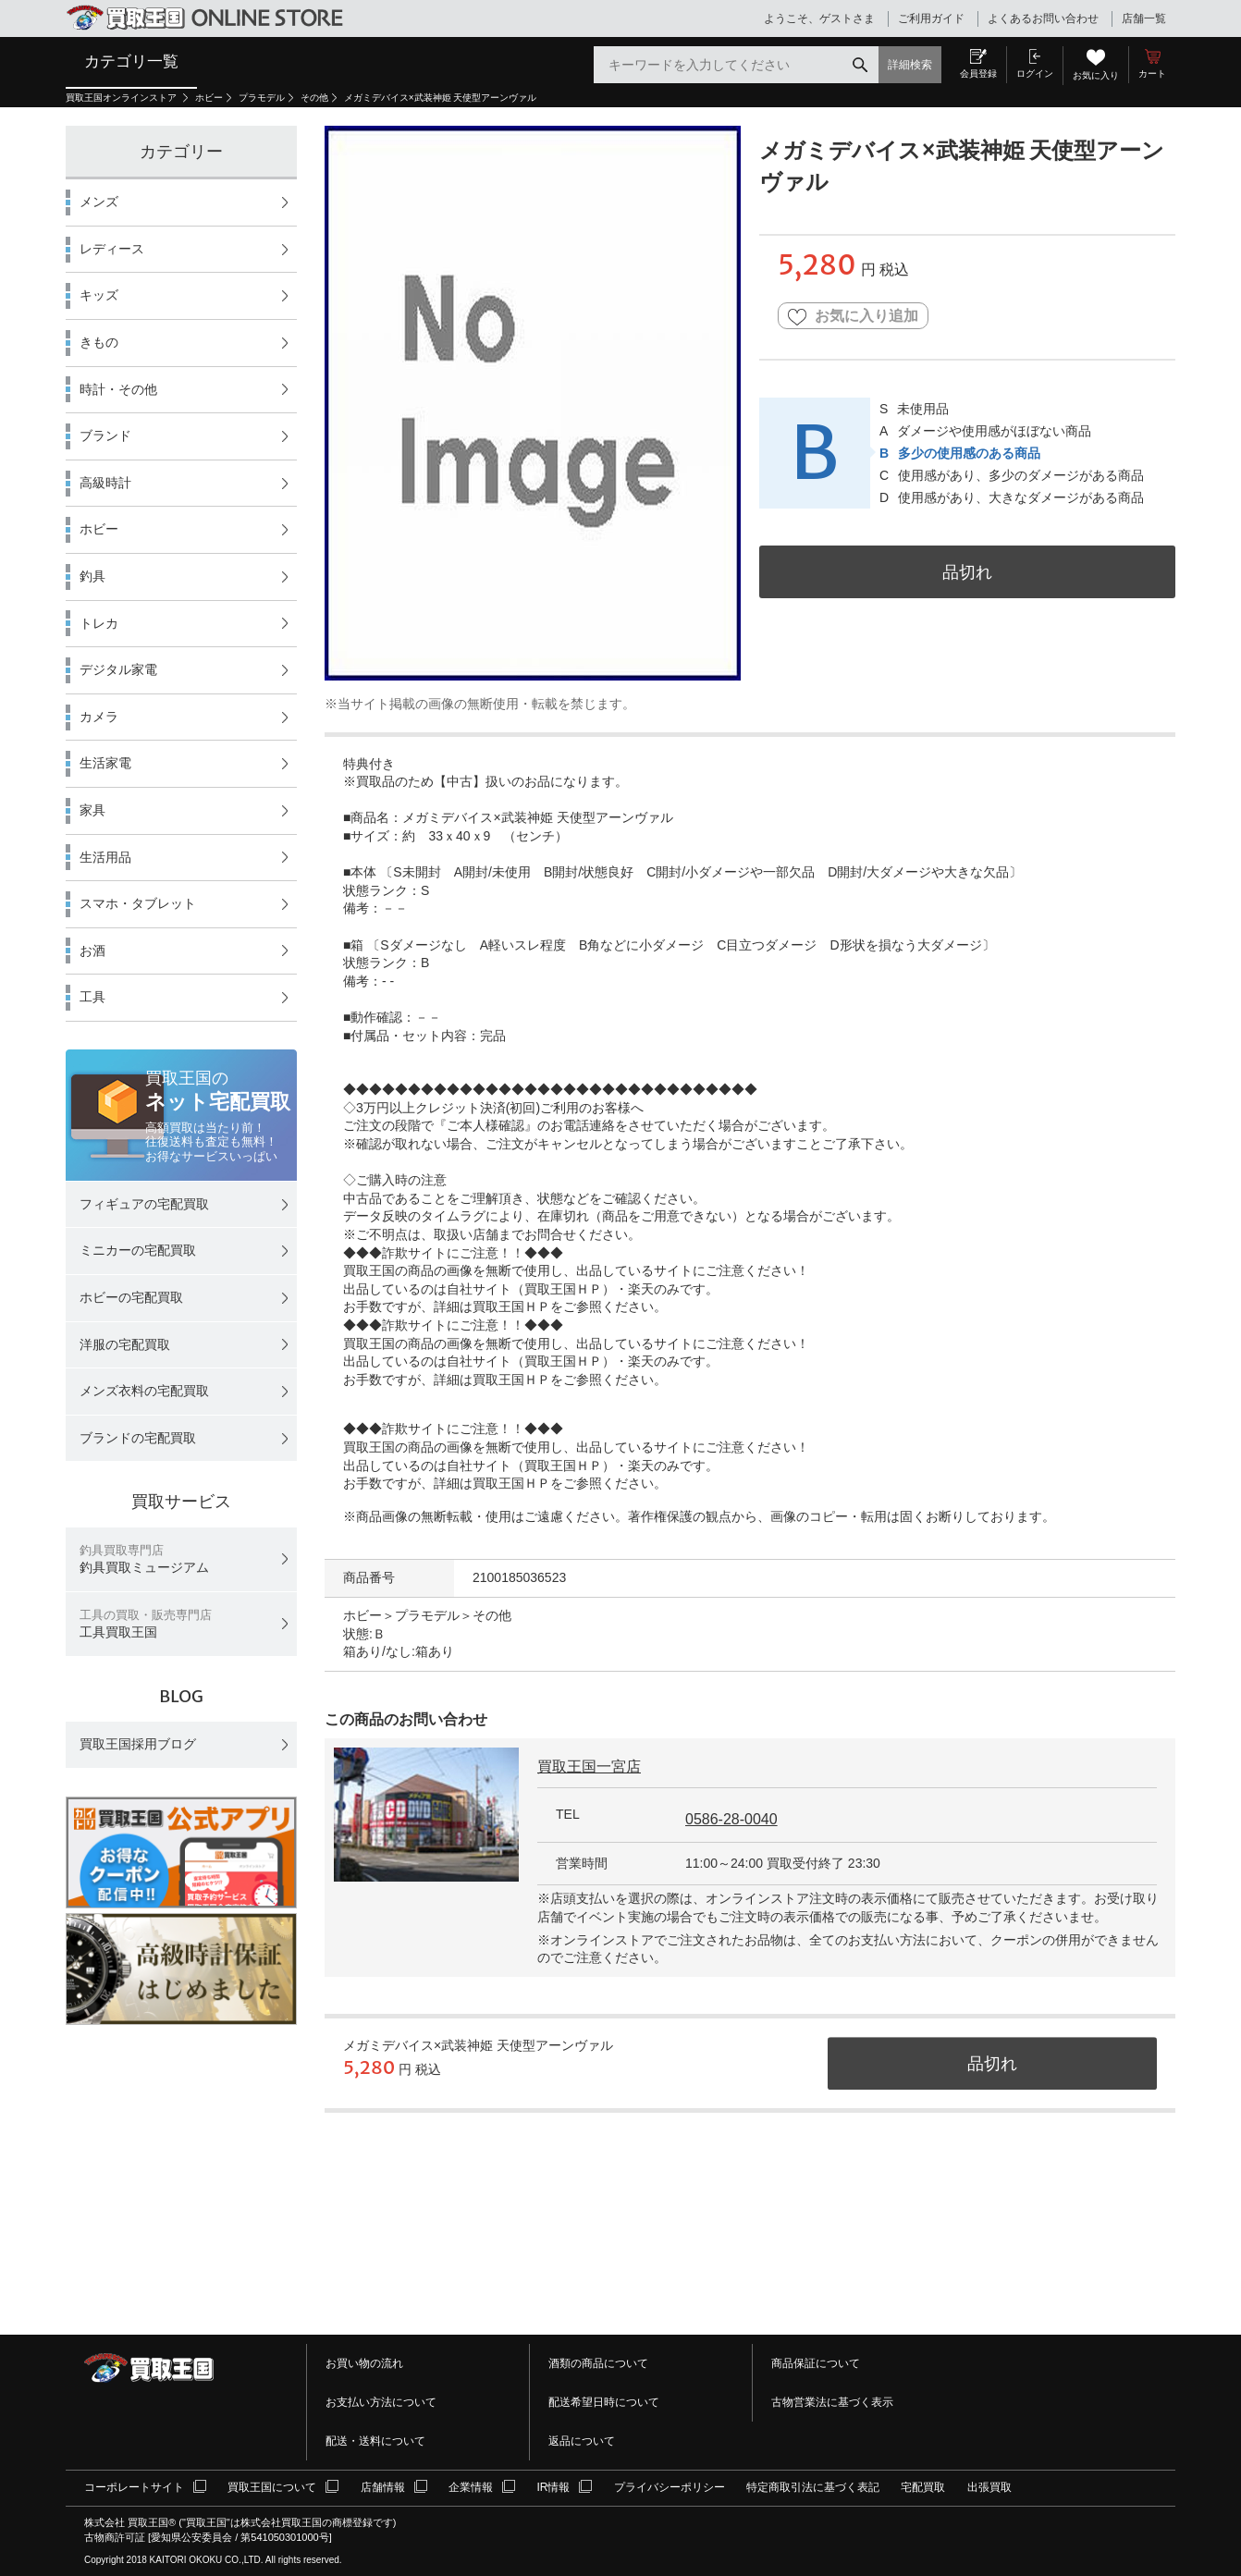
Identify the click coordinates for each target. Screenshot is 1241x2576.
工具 (92, 996)
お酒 (92, 950)
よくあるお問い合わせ (1043, 18)
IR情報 (553, 2487)
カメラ (99, 716)
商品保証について (815, 2363)
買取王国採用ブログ (138, 1743)
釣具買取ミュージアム (144, 1559)
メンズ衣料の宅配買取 (144, 1390)
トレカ (99, 623)
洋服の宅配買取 (125, 1344)
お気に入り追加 (853, 316)
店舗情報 (383, 2487)
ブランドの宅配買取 (138, 1437)
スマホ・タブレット (138, 903)
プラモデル (262, 97)
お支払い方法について (381, 2402)
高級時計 (105, 482)
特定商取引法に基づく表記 (812, 2487)
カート (1152, 73)
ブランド (105, 435)
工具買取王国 (146, 1624)
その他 (314, 97)
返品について (581, 2441)
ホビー (209, 97)
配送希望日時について (603, 2402)
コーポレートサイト (134, 2487)
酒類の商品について (598, 2363)
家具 (92, 810)
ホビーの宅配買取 (131, 1297)
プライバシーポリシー (669, 2487)
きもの (99, 342)
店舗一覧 (1144, 18)
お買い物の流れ (364, 2363)
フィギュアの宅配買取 (144, 1203)
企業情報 (470, 2487)
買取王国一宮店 (589, 1766)
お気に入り (1096, 75)
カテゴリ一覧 (131, 61)
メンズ (99, 201)
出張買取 (989, 2487)
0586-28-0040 (731, 1819)
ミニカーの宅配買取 (138, 1250)
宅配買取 (923, 2487)
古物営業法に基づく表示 (832, 2402)
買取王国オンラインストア (122, 97)
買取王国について (271, 2487)
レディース (112, 248)
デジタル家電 (118, 669)
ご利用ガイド (931, 18)
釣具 (92, 576)
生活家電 (105, 762)
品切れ (967, 572)
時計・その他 (118, 389)
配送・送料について (375, 2441)
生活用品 (105, 857)
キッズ (99, 295)
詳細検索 (910, 64)
